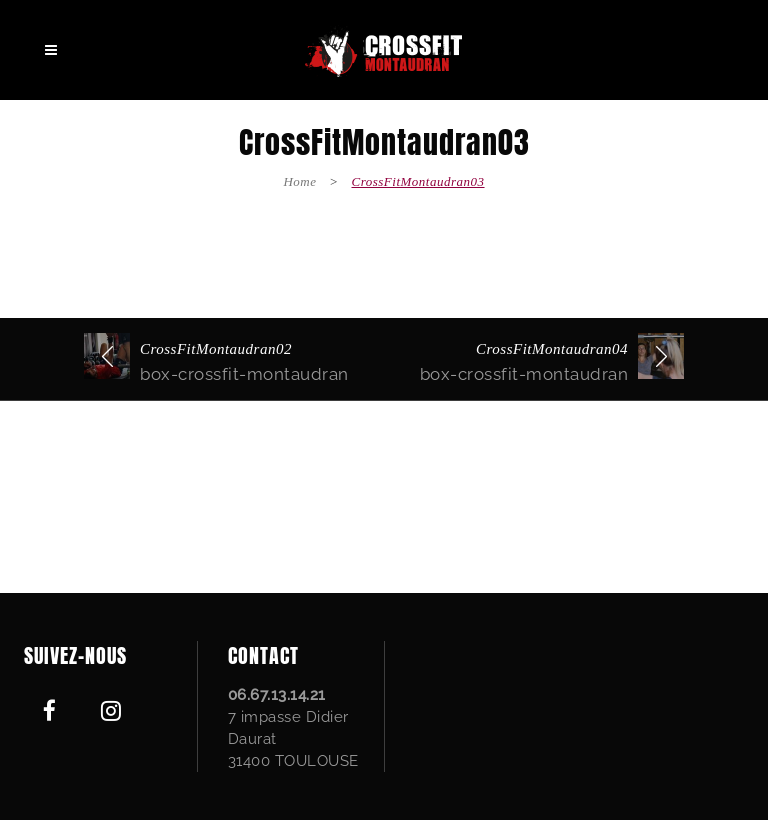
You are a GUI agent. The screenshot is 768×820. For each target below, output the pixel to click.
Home (299, 181)
